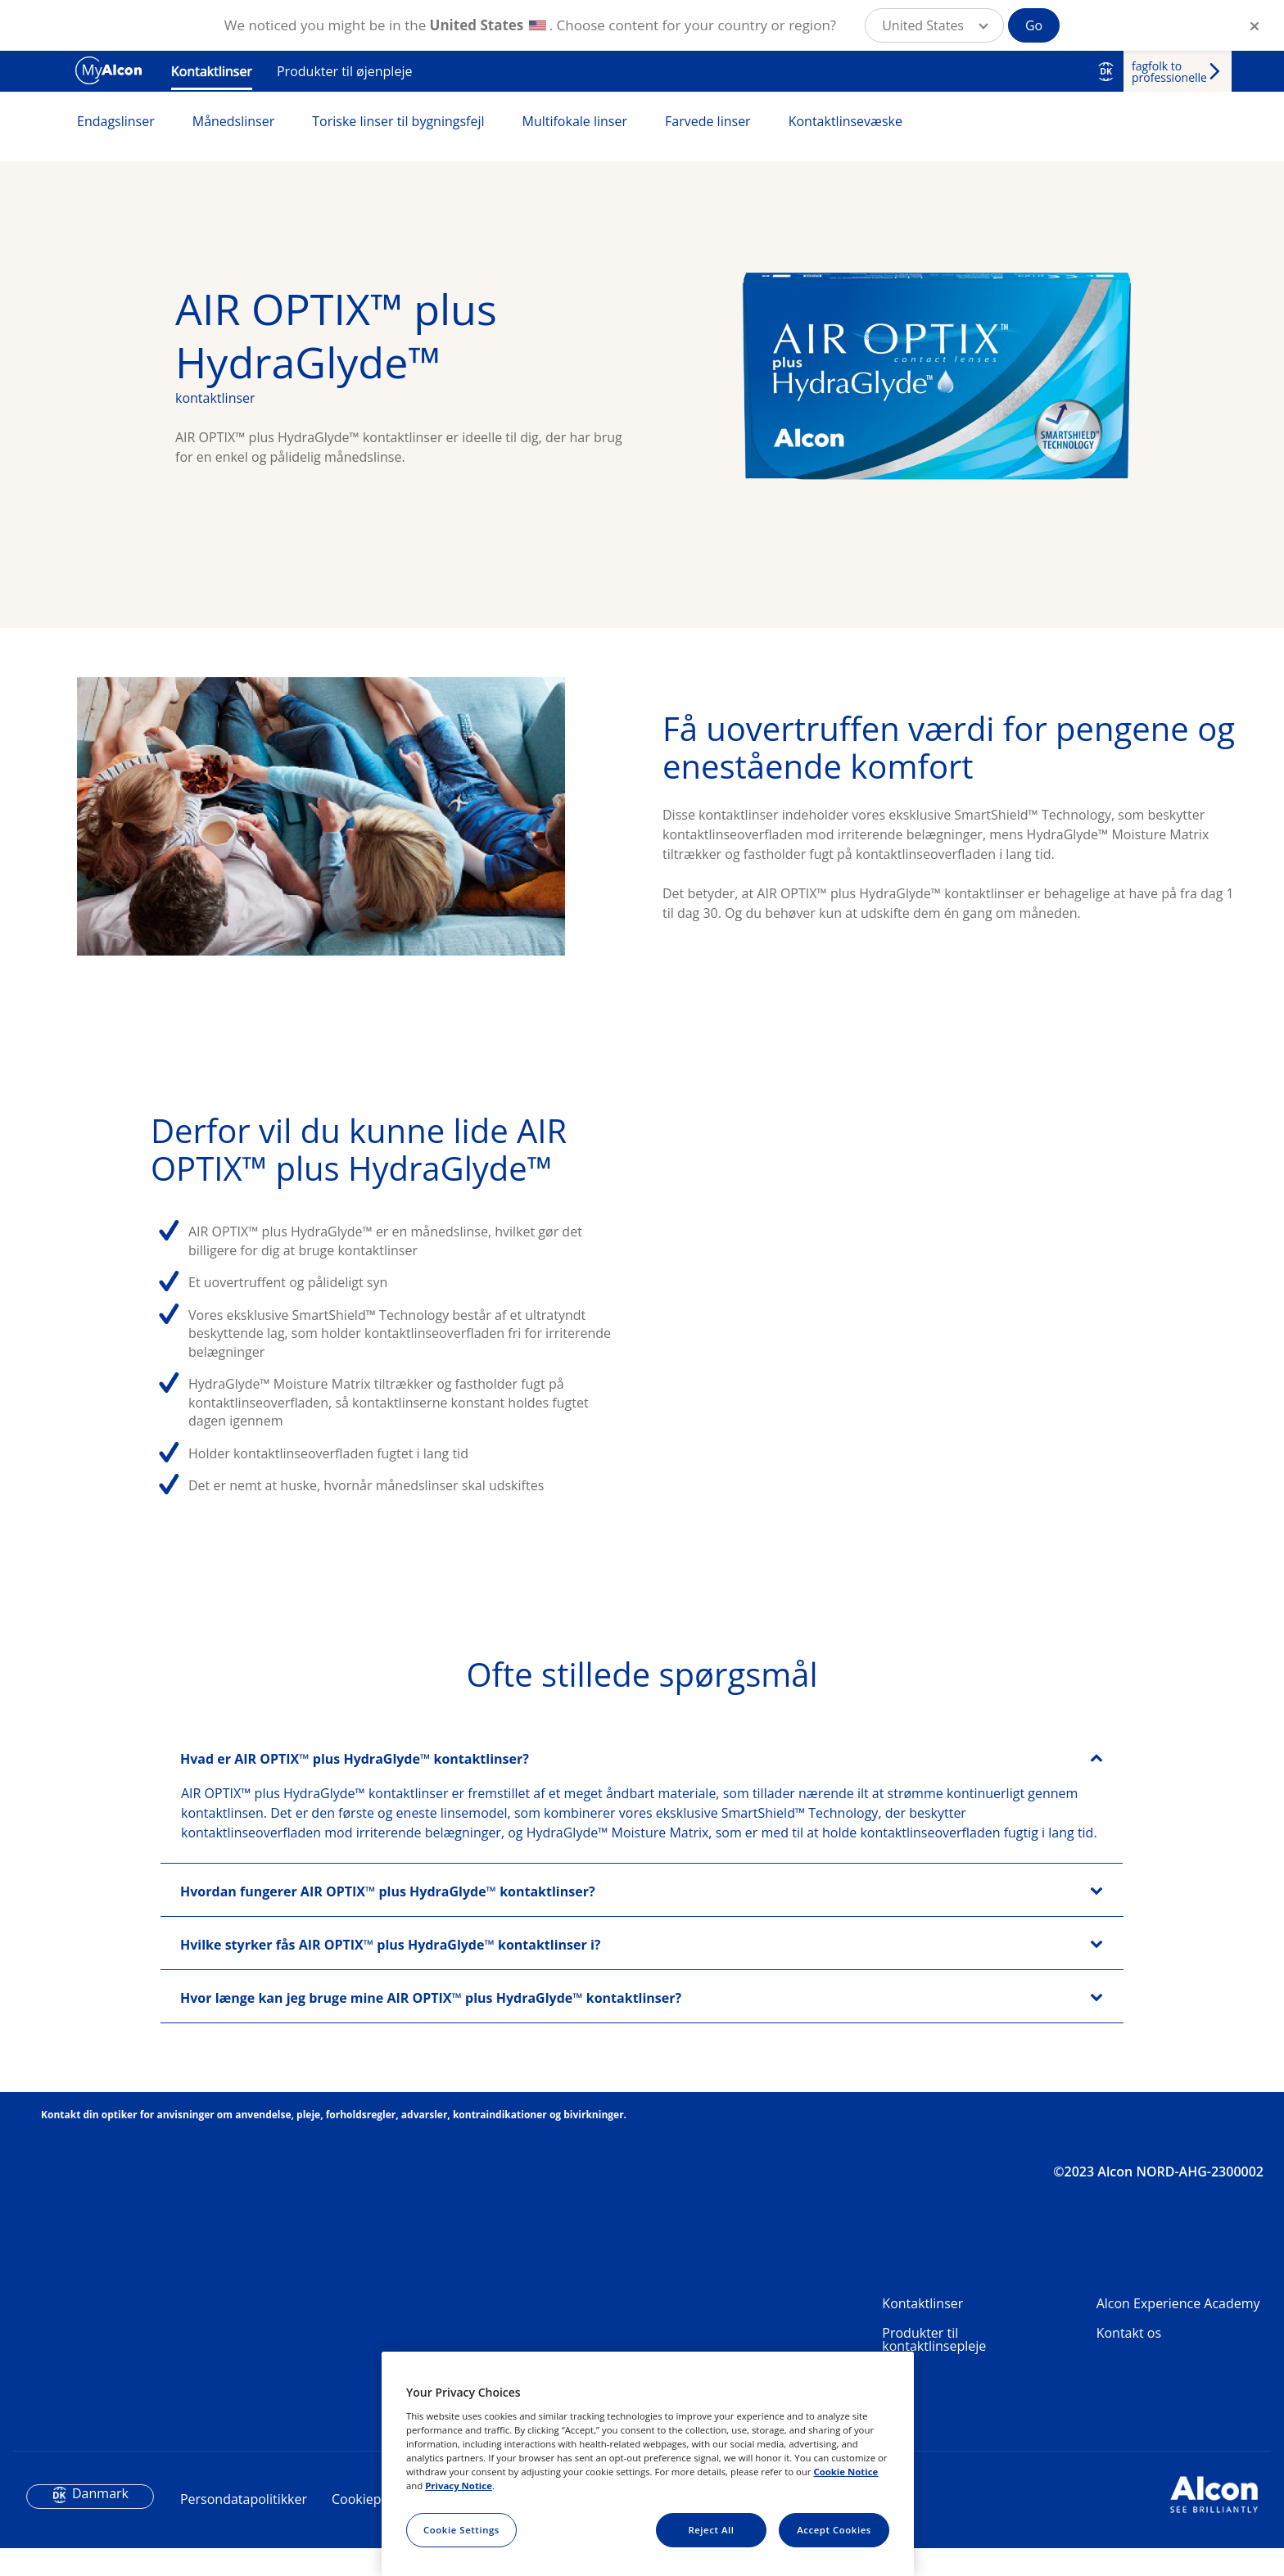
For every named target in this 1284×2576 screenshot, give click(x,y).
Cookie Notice (845, 2471)
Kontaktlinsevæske (845, 121)
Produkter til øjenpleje (344, 71)
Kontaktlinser (211, 71)
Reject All (711, 2530)
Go (1033, 25)
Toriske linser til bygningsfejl (398, 121)
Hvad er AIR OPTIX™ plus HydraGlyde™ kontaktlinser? (354, 1786)
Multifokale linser (575, 121)
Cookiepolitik (371, 2526)
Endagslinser (116, 121)
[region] (648, 2464)
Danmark (100, 2520)
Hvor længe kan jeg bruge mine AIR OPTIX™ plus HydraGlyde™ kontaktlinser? (430, 2025)
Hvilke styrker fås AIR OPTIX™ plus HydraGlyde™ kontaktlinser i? (390, 1972)
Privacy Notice (458, 2485)
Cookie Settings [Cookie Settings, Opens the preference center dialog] (461, 2530)
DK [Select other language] (1106, 71)
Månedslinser (233, 121)
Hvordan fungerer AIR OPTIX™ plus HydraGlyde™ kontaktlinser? (387, 1918)
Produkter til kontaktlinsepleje (934, 2366)
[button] (934, 25)
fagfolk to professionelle (1169, 71)
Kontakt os (1128, 2359)
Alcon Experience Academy (1178, 2330)
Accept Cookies (834, 2530)
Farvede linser (708, 121)
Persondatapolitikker (243, 2526)
